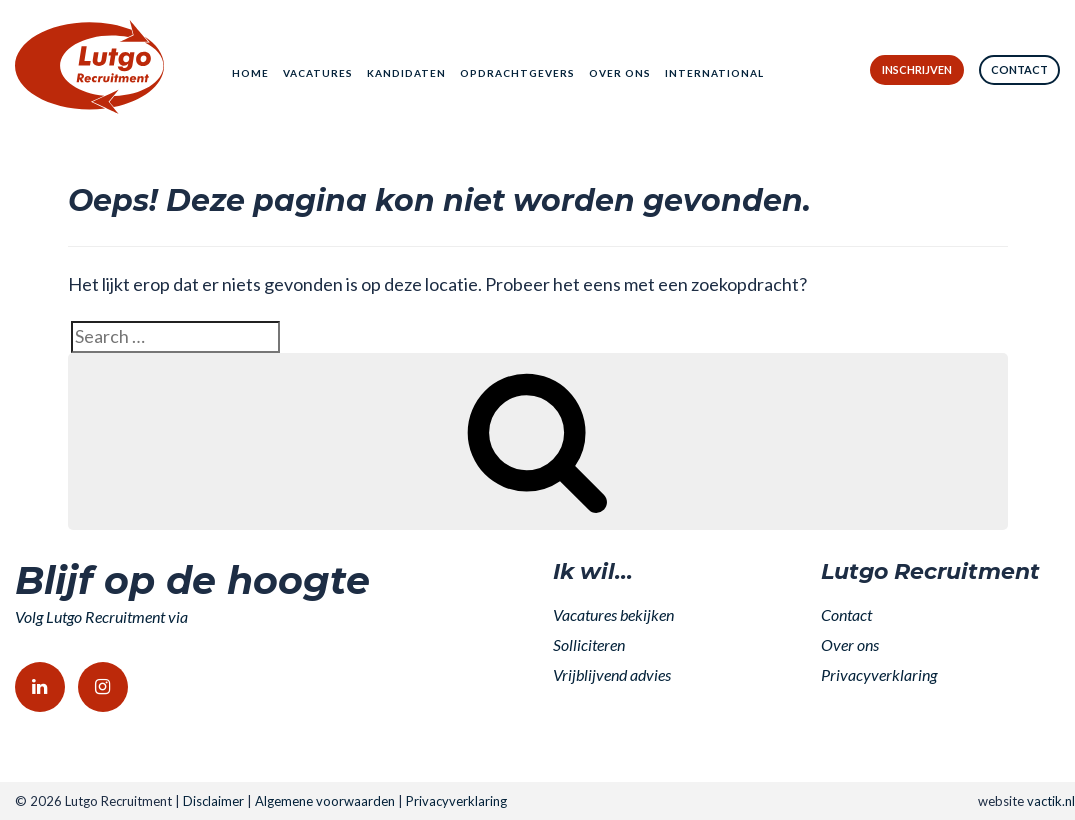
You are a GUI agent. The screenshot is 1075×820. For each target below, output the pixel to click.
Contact (1019, 69)
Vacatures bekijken (613, 614)
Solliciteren (589, 644)
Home (250, 73)
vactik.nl (1051, 801)
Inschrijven (917, 69)
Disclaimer (213, 801)
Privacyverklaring (879, 674)
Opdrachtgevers (517, 73)
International (714, 73)
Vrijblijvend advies (612, 674)
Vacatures (318, 73)
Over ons (620, 73)
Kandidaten (406, 73)
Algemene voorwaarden (325, 801)
